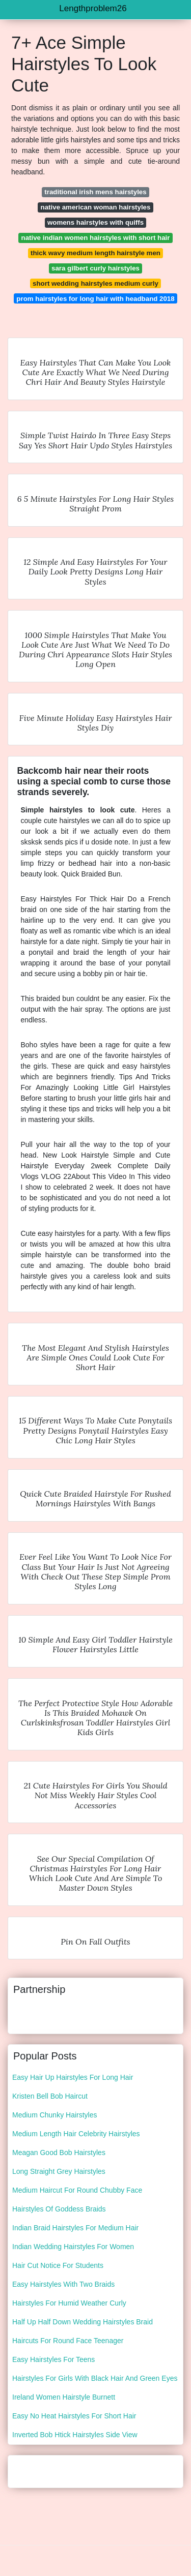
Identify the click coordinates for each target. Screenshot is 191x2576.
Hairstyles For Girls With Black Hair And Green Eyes (94, 2378)
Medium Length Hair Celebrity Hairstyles (76, 2134)
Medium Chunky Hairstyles (54, 2115)
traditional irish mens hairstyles (95, 192)
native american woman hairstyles (96, 207)
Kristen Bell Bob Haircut (50, 2096)
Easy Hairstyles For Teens (53, 2359)
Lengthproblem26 (92, 8)
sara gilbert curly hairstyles (95, 268)
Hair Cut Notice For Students (57, 2265)
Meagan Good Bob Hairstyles (58, 2152)
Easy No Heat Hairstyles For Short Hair (74, 2416)
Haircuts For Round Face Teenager (67, 2341)
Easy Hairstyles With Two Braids (63, 2284)
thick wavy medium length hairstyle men (95, 253)
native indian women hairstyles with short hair (95, 237)
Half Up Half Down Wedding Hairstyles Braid (82, 2322)
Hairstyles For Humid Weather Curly (69, 2303)
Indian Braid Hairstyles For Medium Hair (75, 2228)
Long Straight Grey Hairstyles (58, 2171)
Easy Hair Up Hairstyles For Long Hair (72, 2077)
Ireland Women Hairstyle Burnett (63, 2397)
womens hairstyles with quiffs (95, 222)
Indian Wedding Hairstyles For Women (73, 2246)
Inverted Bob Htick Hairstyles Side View (75, 2435)
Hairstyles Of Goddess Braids (59, 2209)
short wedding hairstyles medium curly (95, 283)
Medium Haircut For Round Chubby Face (77, 2190)
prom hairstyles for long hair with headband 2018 (95, 298)
